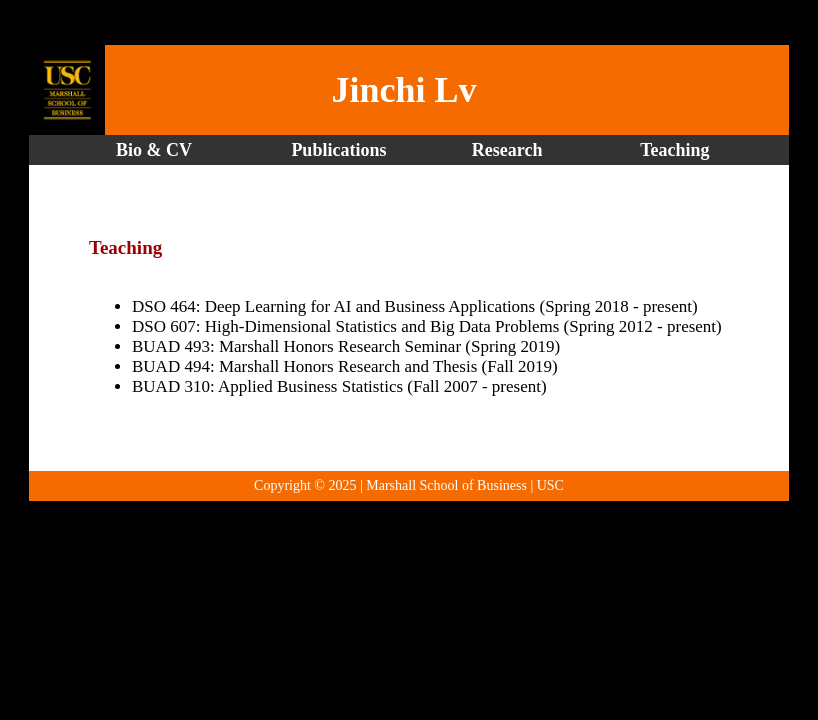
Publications (344, 150)
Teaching (674, 150)
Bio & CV (154, 150)
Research (507, 150)
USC (550, 485)
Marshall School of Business (446, 485)
